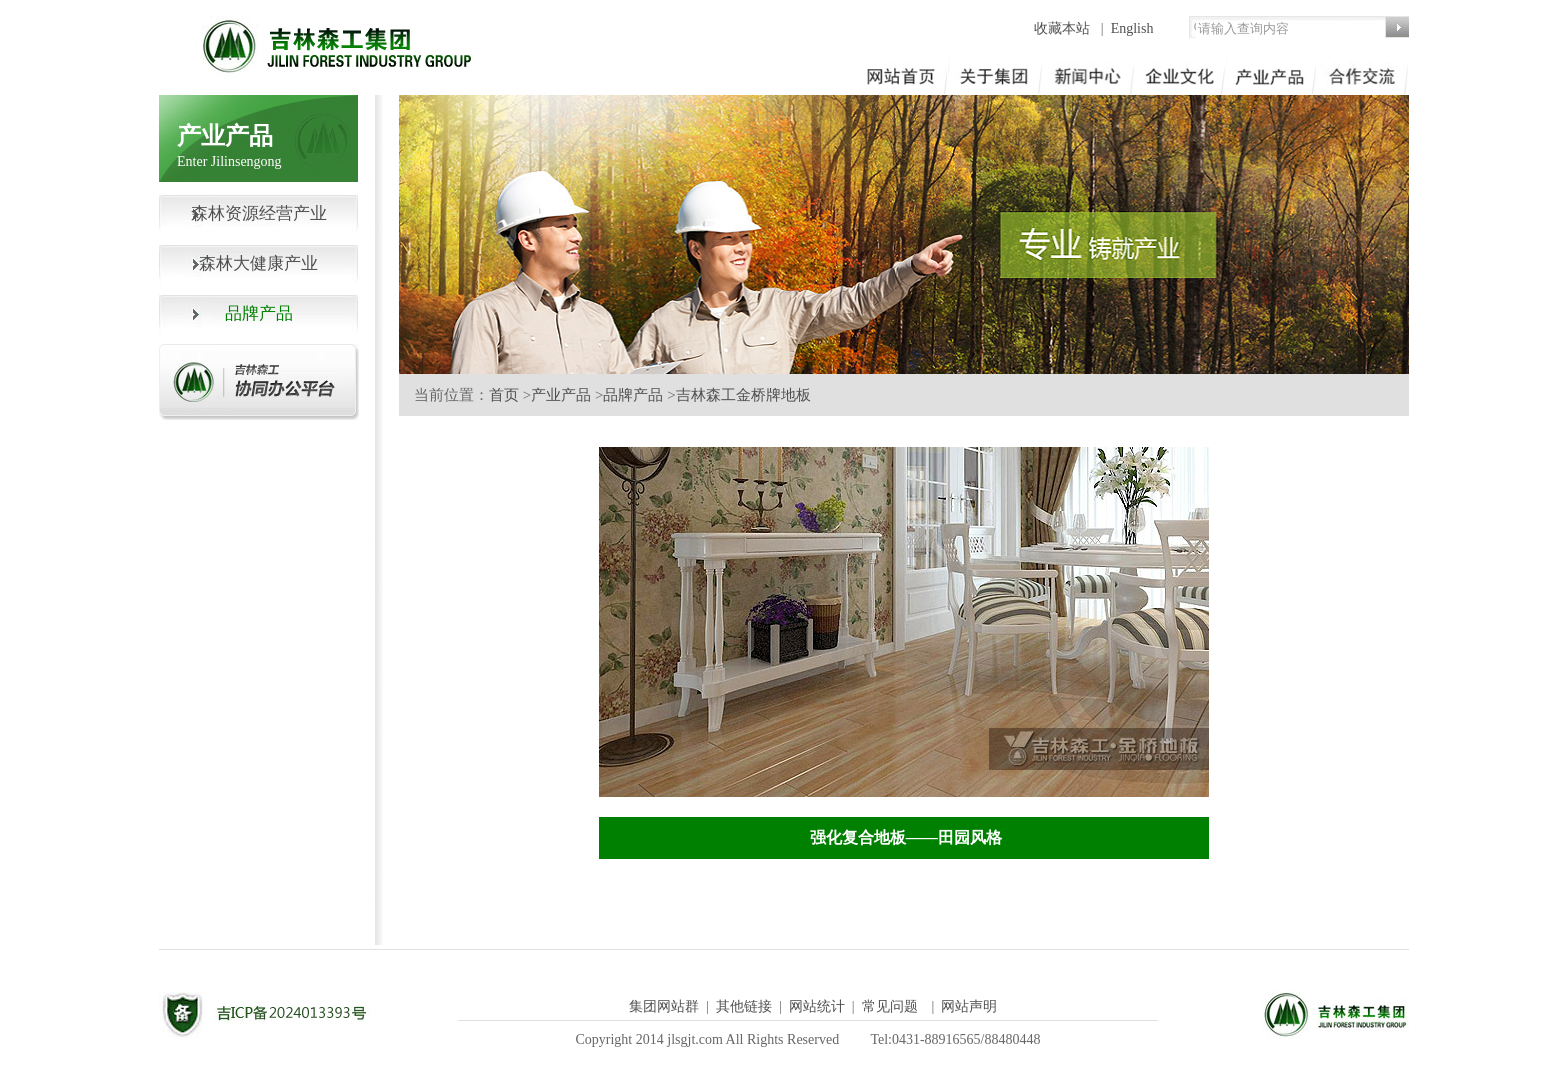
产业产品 (561, 395)
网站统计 (817, 1006)
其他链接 (744, 1006)
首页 (504, 395)
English (1132, 28)
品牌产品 (633, 395)
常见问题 (890, 1006)
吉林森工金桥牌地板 (743, 395)
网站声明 (969, 1006)
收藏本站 (1064, 28)
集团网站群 (664, 1006)
